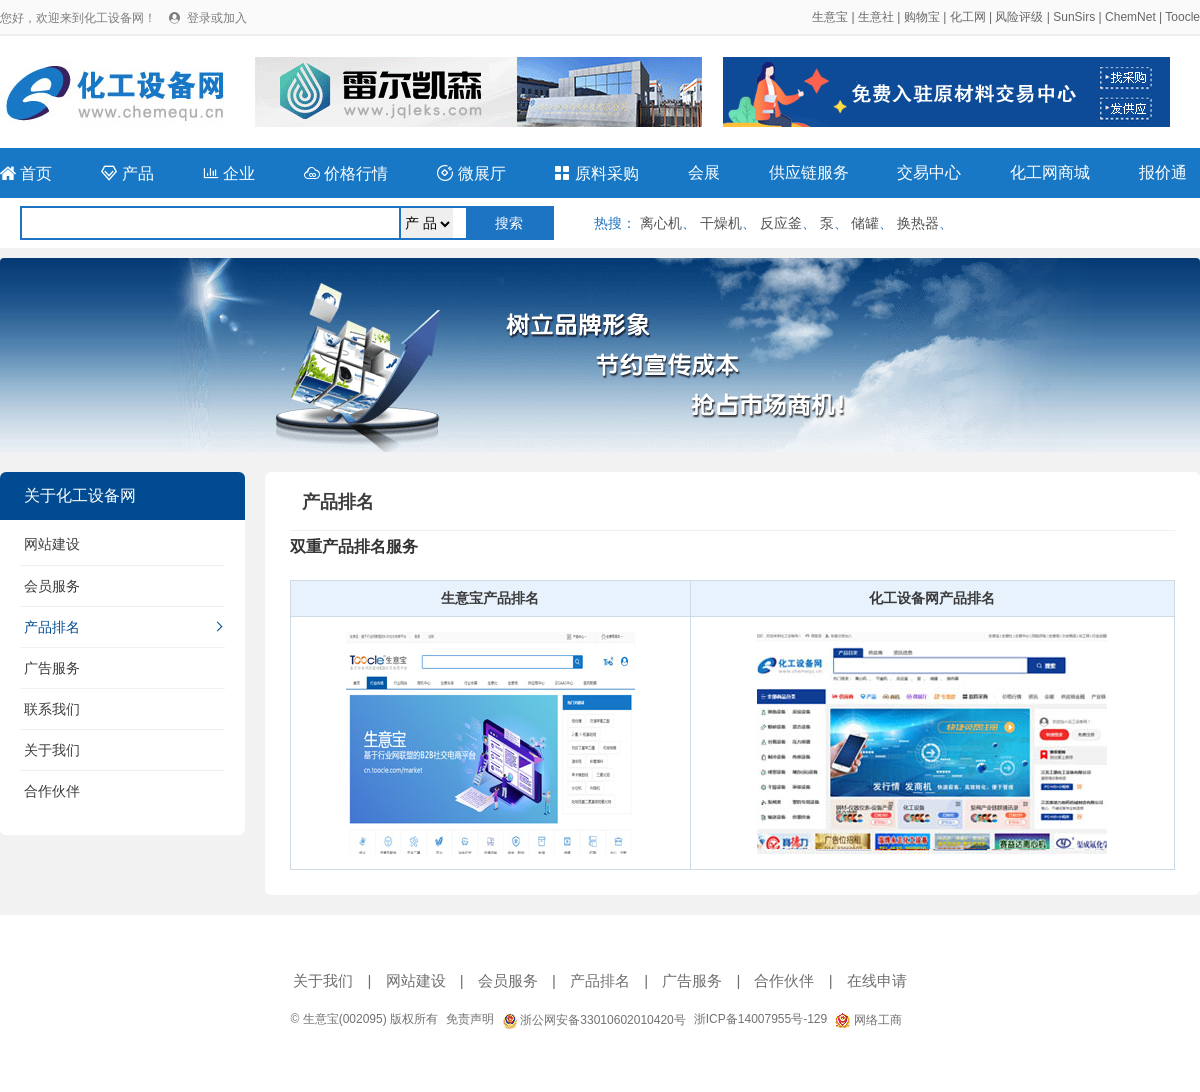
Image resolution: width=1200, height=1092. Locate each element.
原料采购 (596, 173)
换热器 (918, 223)
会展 (704, 172)
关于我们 (52, 750)
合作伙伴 (52, 791)
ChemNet (1130, 17)
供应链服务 (809, 172)
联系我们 (52, 709)
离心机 (661, 223)
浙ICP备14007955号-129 (760, 1019)
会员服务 (52, 586)
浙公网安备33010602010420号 (594, 1020)
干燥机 (721, 223)
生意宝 (830, 17)
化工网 (968, 17)
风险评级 (1019, 17)
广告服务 (52, 668)
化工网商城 (1050, 172)
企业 (229, 173)
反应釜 (781, 223)
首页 (26, 173)
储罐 (865, 223)
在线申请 (877, 980)
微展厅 (471, 173)
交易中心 (929, 172)
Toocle (1182, 17)
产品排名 (52, 627)
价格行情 (346, 173)
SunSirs (1074, 17)
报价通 (1163, 172)
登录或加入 (217, 18)
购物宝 (922, 17)
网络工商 (868, 1020)
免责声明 (470, 1019)
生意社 (876, 17)
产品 (127, 173)
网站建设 (52, 544)
